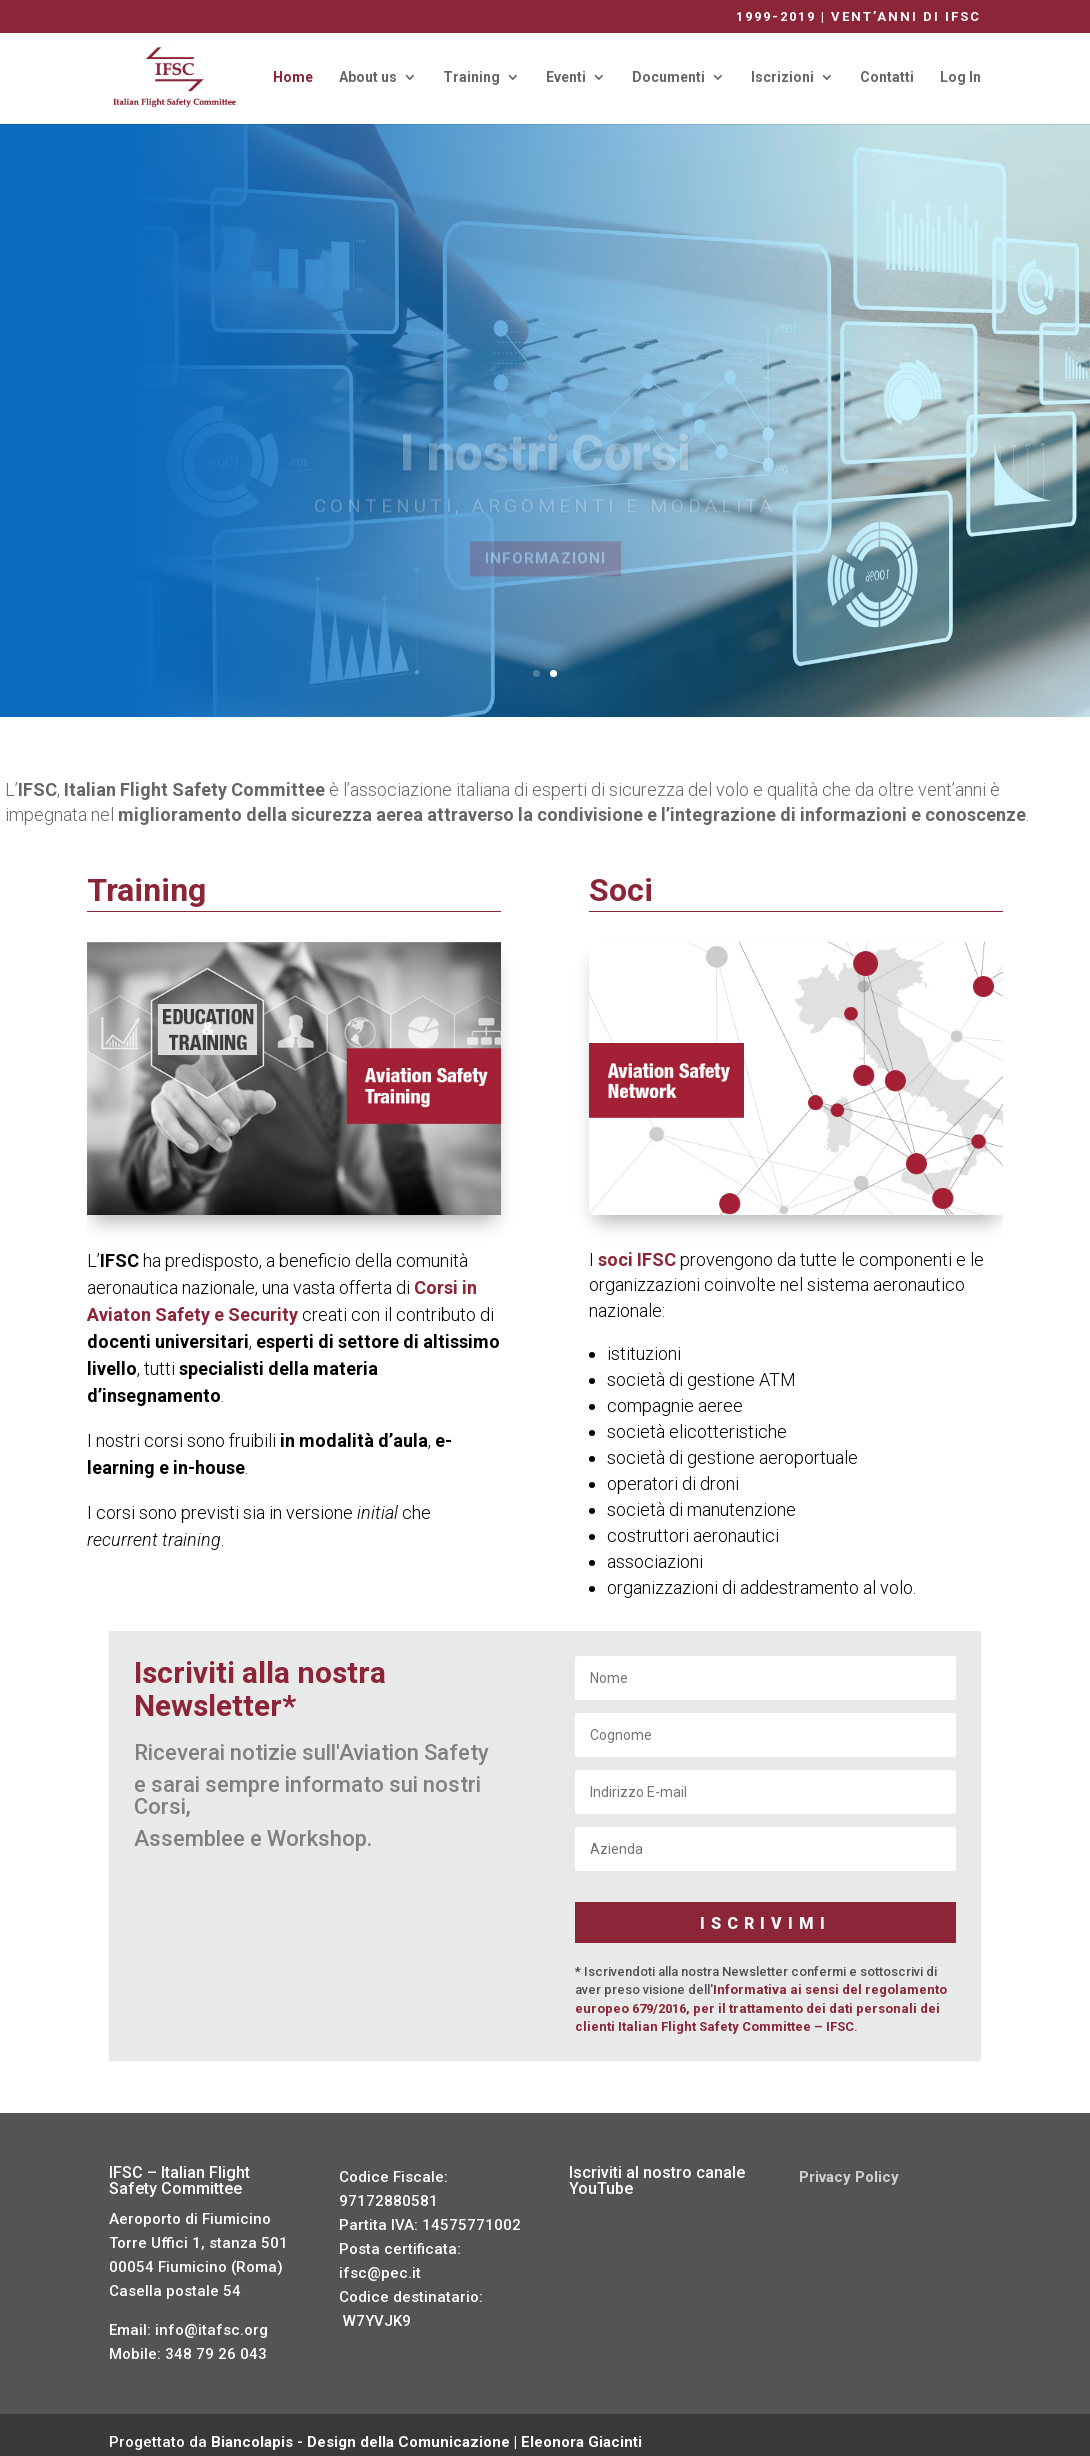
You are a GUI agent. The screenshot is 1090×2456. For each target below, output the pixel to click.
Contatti (887, 77)
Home (293, 77)
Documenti (668, 77)
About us (368, 77)
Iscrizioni (782, 77)
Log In (960, 77)
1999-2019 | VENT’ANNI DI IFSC (858, 17)
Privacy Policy (849, 2162)
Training (471, 77)
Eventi (566, 77)
